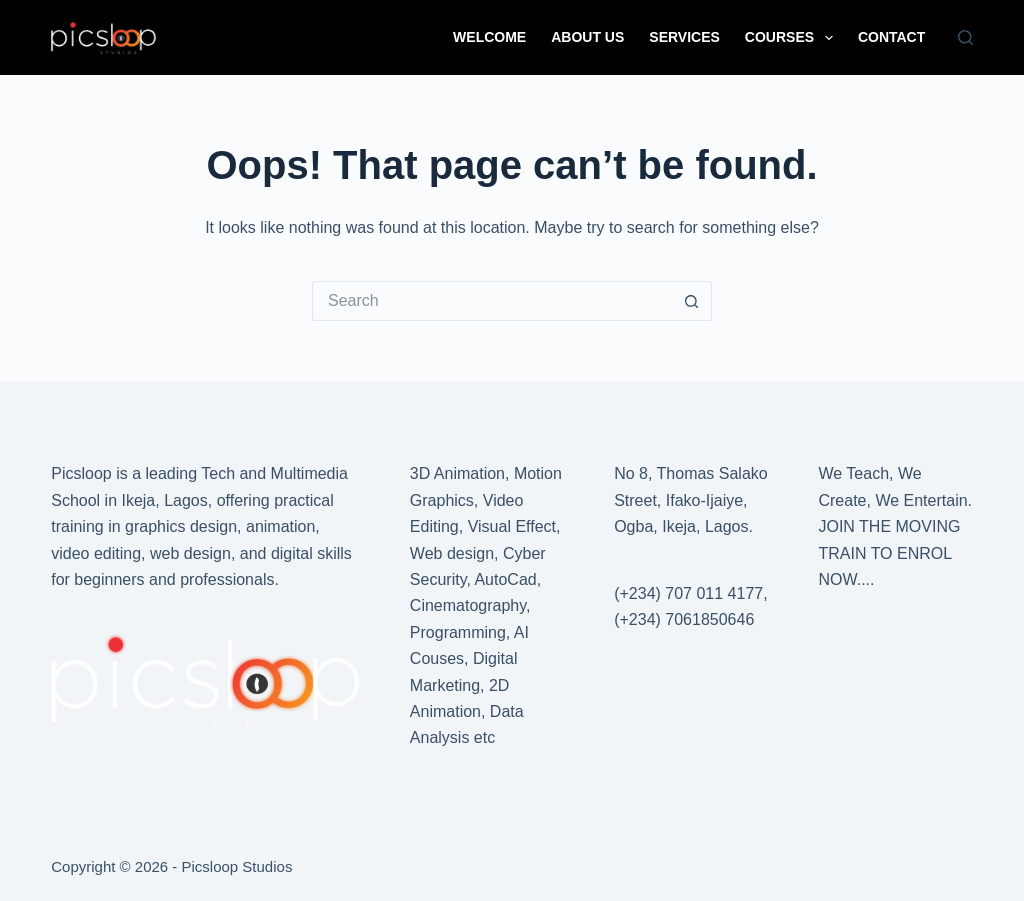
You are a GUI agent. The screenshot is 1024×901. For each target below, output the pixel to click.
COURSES (793, 38)
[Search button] (692, 301)
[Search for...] (492, 301)
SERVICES (684, 37)
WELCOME (489, 37)
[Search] (965, 37)
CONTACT (891, 37)
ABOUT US (587, 37)
